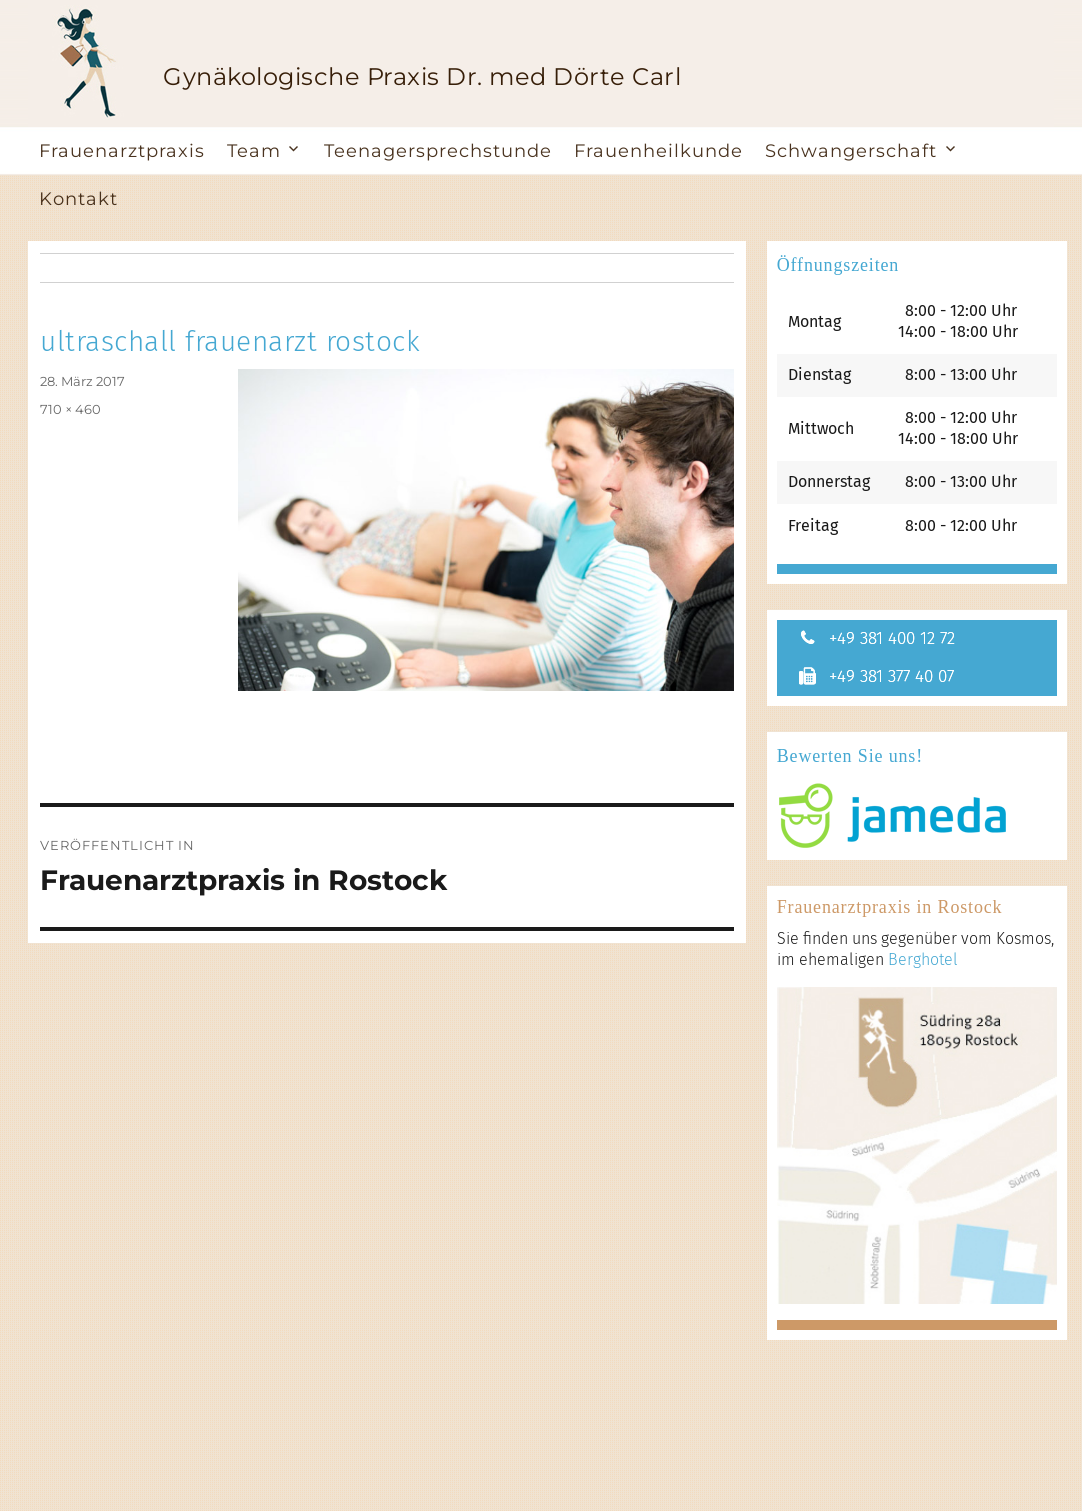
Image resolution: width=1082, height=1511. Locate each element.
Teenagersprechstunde (438, 151)
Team (254, 151)
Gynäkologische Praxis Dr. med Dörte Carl (422, 76)
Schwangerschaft (851, 151)
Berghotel (923, 962)
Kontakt (78, 199)
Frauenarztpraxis (122, 151)
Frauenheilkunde (658, 151)
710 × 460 (70, 409)
